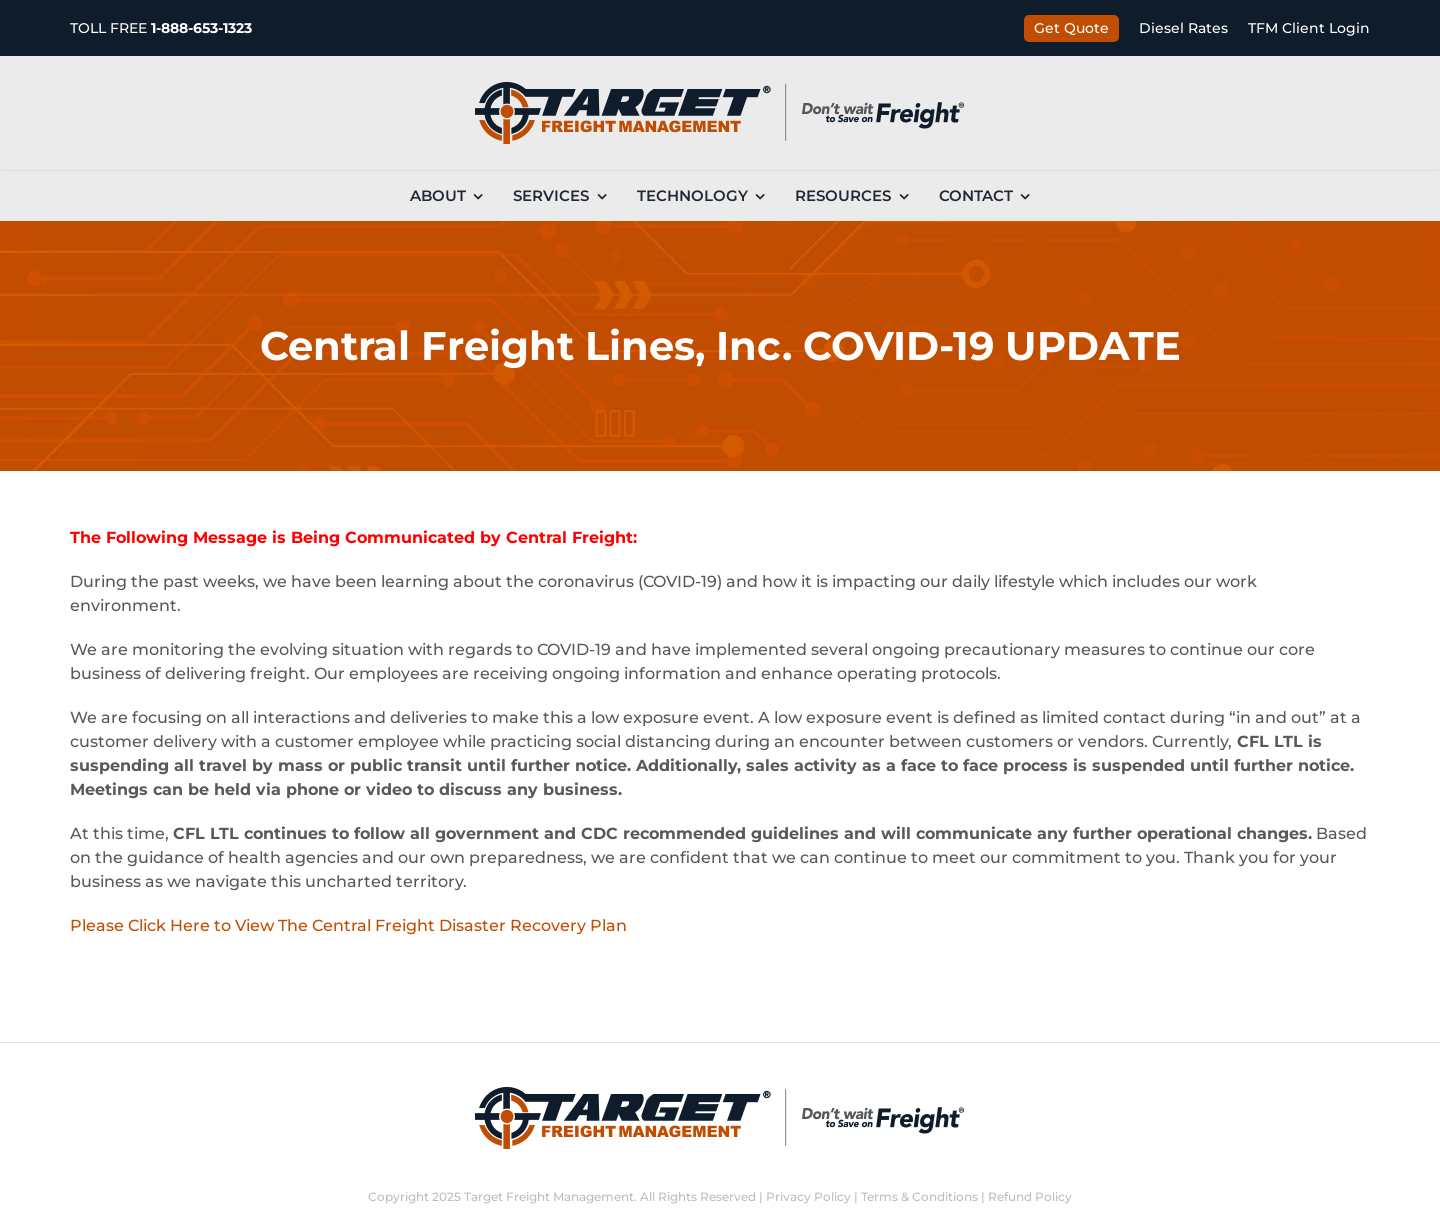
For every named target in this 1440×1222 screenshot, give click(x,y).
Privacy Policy (808, 1196)
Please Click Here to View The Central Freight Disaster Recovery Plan (348, 925)
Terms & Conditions (919, 1196)
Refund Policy (1030, 1196)
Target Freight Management (549, 1196)
